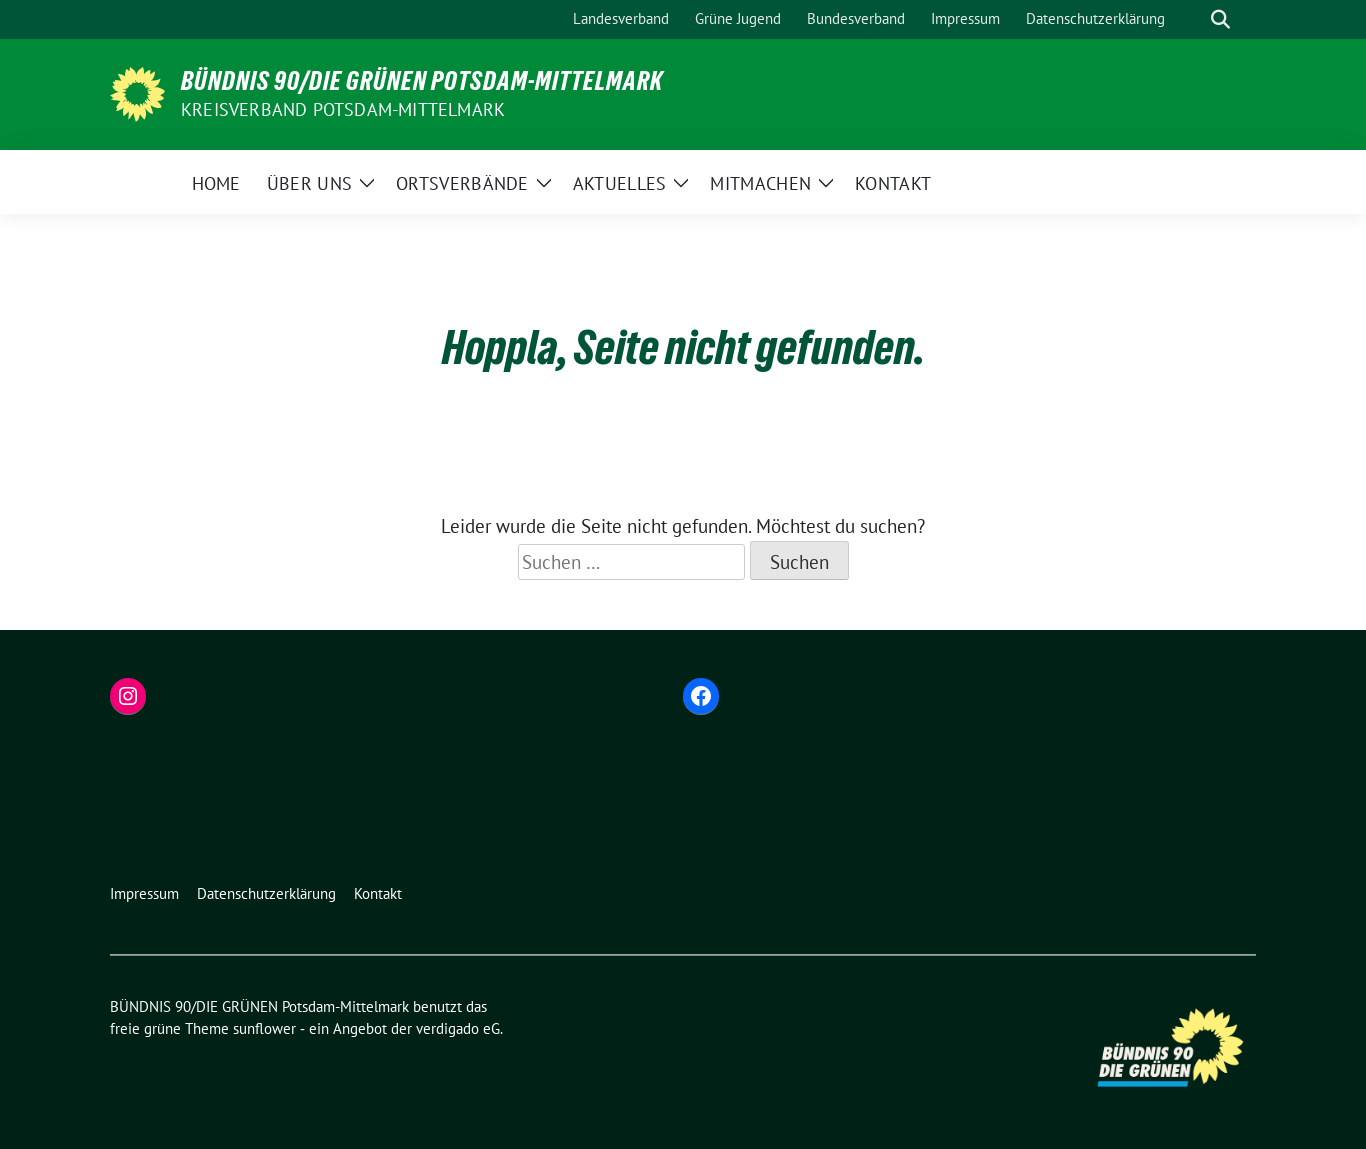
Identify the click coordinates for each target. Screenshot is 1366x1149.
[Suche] (1192, 19)
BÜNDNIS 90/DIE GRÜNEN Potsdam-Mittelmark (422, 81)
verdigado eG (458, 1028)
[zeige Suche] (1220, 19)
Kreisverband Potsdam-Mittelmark (343, 109)
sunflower (264, 1028)
